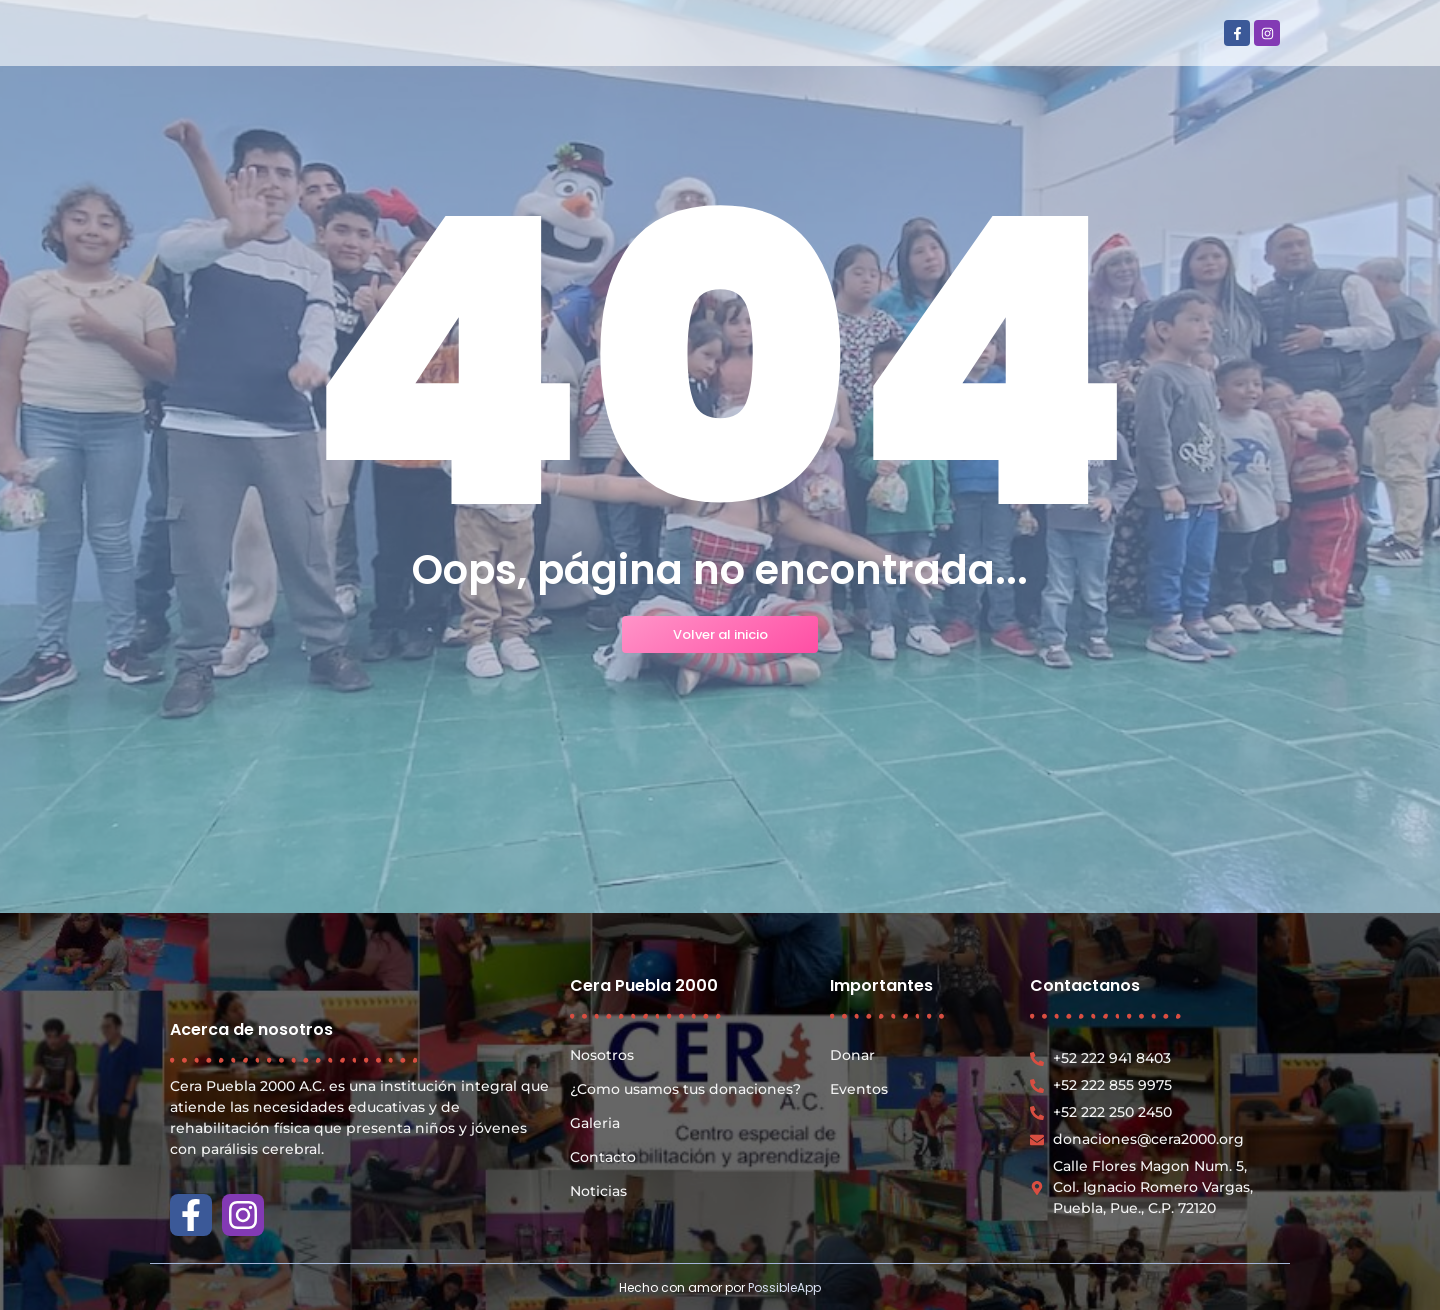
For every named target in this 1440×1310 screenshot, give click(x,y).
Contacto (603, 1157)
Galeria (595, 1123)
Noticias (598, 1191)
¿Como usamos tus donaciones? (685, 1089)
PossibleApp (784, 1287)
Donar (852, 1055)
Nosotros (602, 1055)
